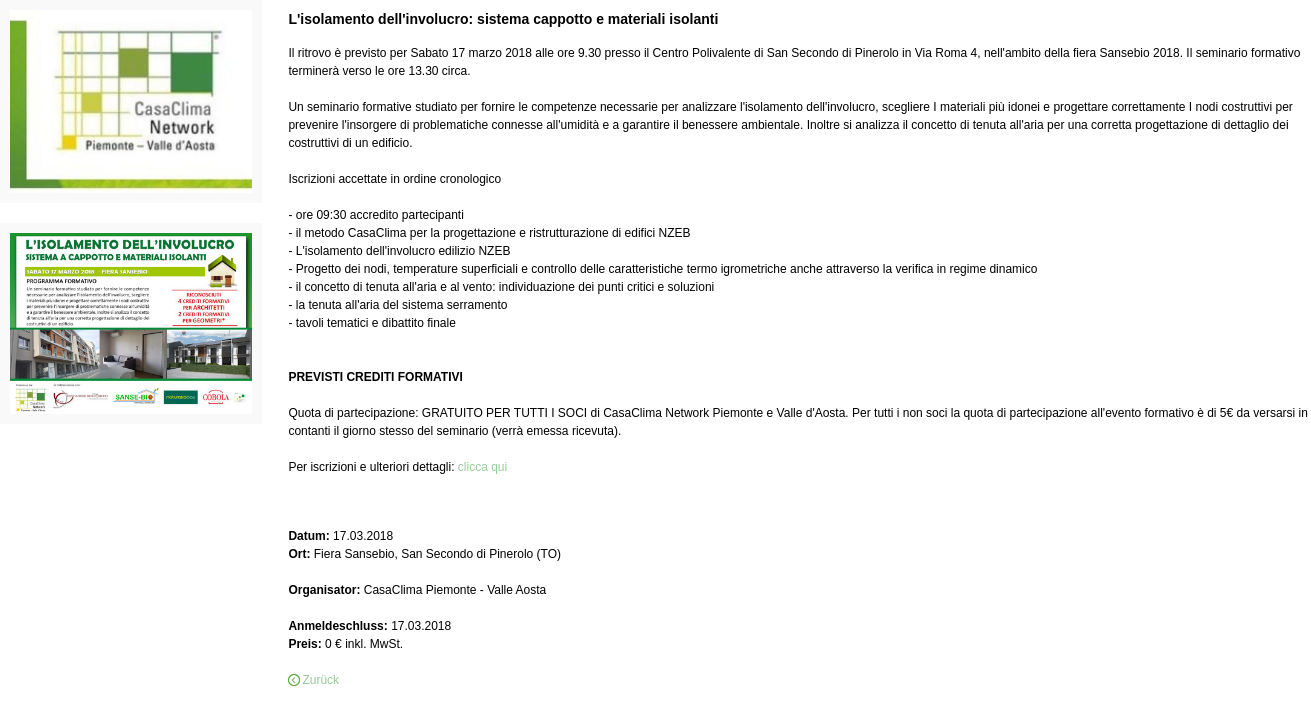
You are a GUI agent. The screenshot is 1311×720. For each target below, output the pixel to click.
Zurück (320, 680)
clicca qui (484, 467)
